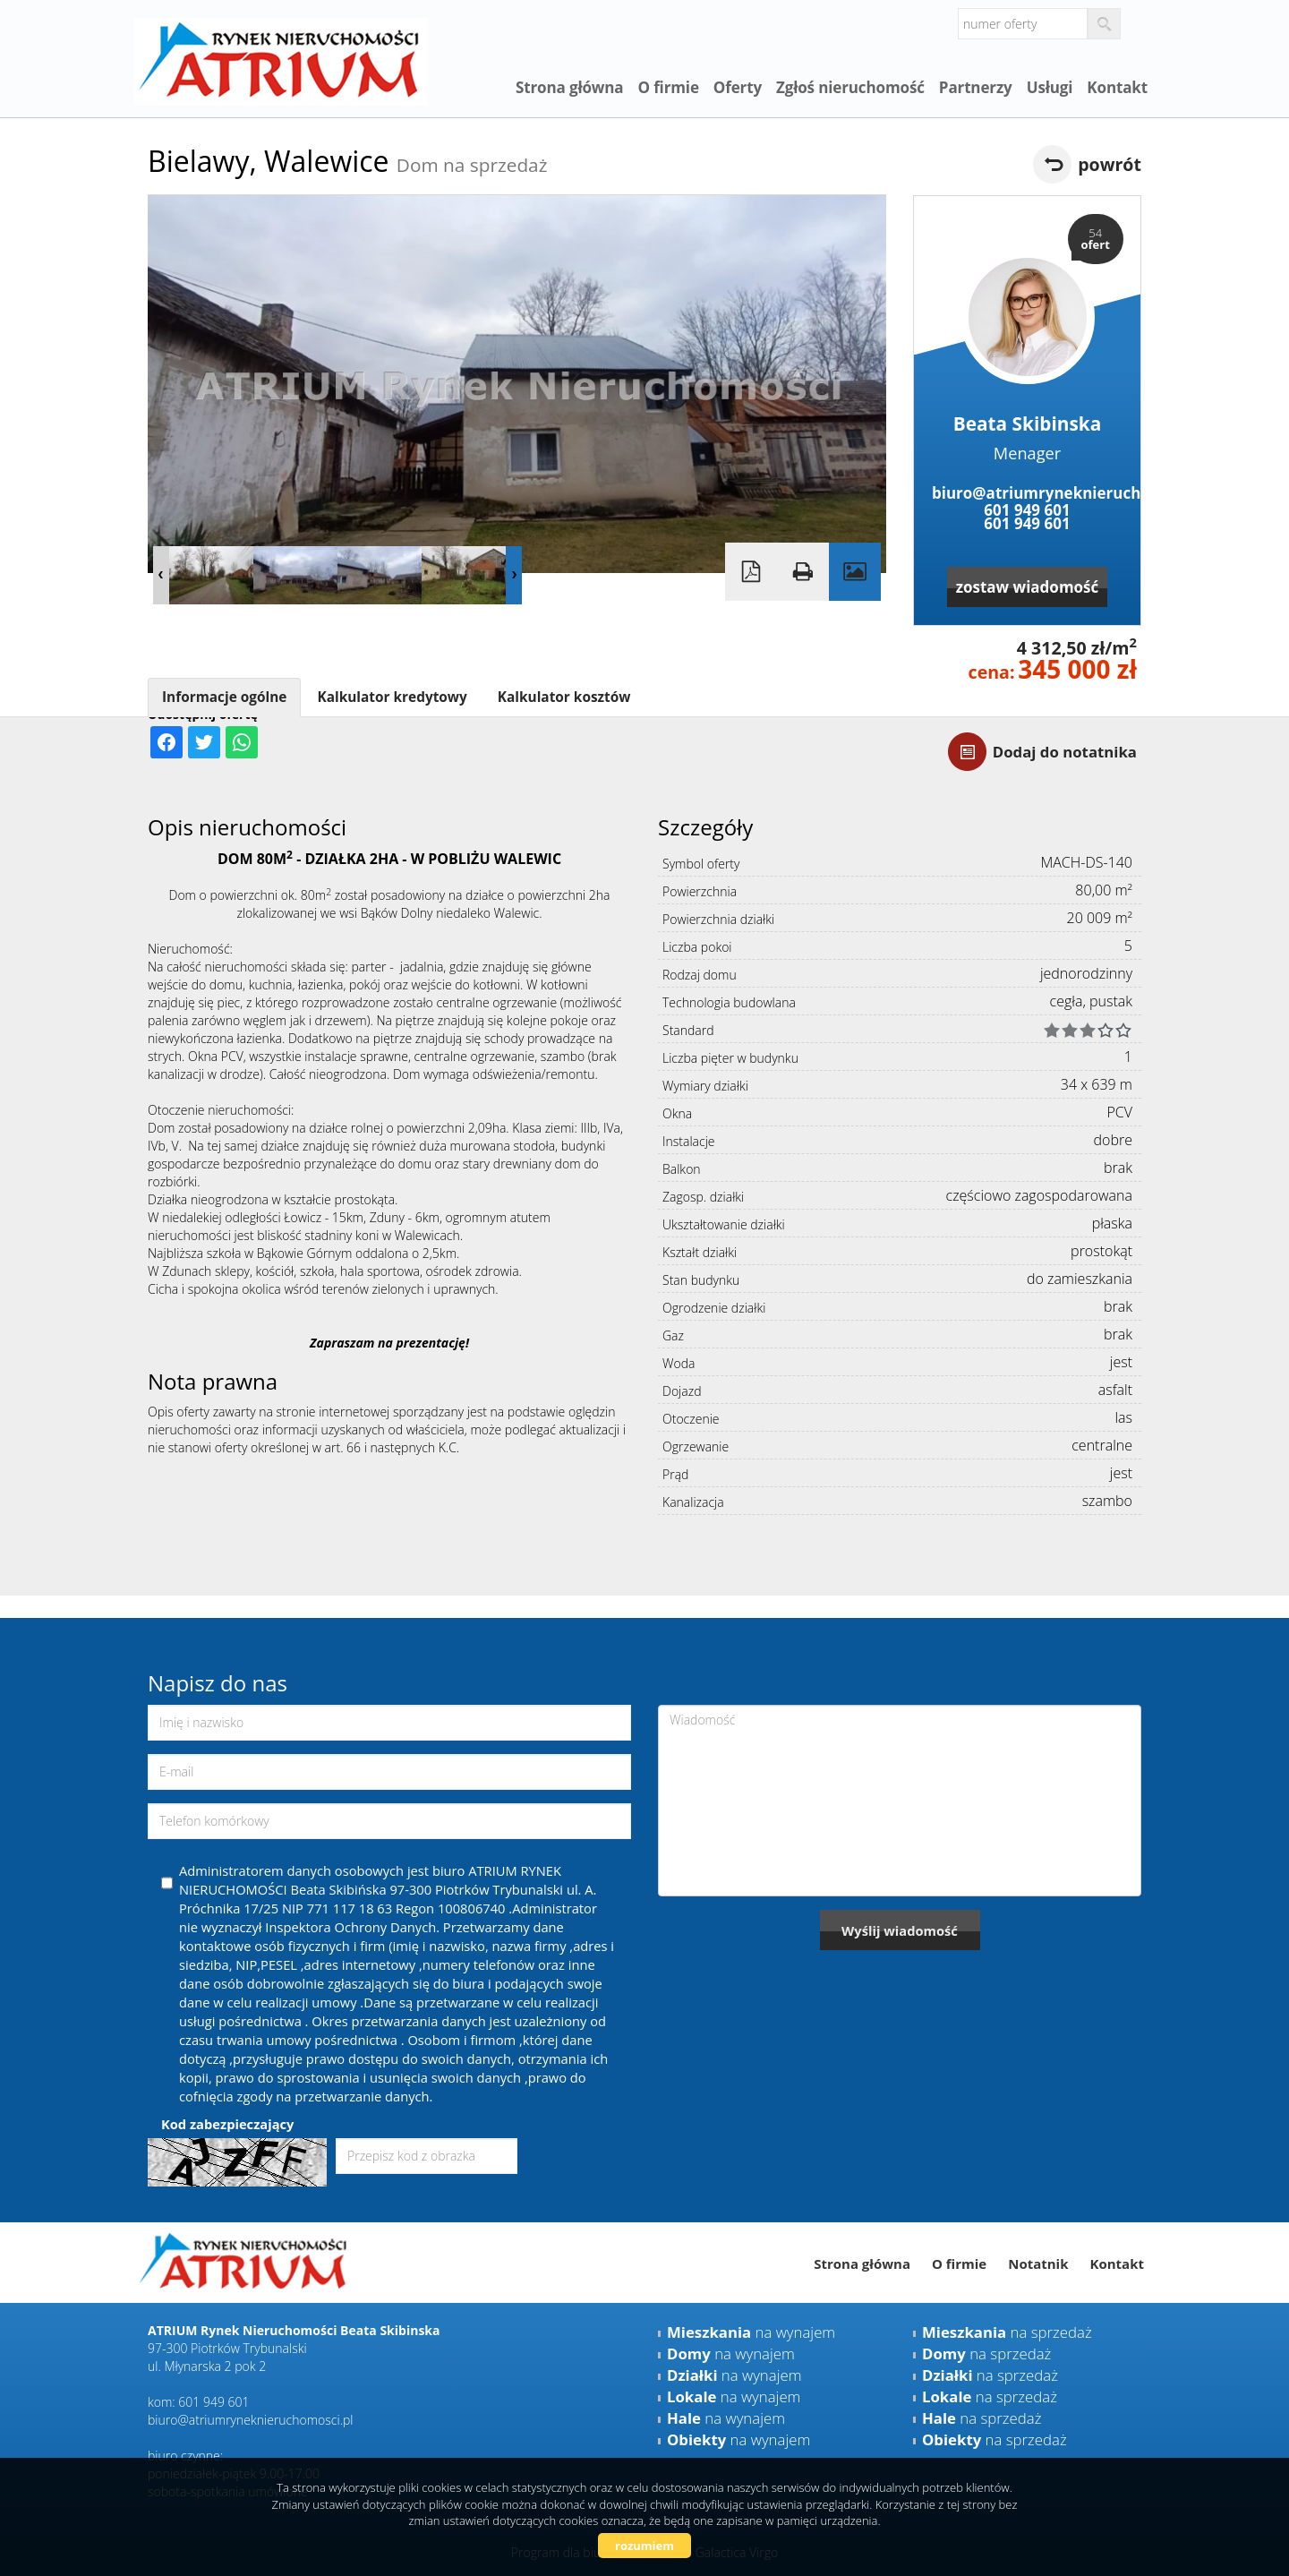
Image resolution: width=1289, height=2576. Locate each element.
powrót (1109, 164)
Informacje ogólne (224, 697)
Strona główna (570, 87)
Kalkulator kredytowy (391, 697)
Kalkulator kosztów (564, 697)
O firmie (667, 87)
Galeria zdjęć (855, 572)
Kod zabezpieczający (227, 2124)
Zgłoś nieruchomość (850, 87)
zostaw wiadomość (1027, 587)
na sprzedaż (1007, 2332)
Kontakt (1117, 87)
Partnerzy (975, 87)
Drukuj (803, 572)
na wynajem (751, 2332)
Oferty (737, 87)
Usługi (1050, 87)
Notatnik (1038, 2263)
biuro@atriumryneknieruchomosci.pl (1027, 493)
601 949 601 (1027, 510)
